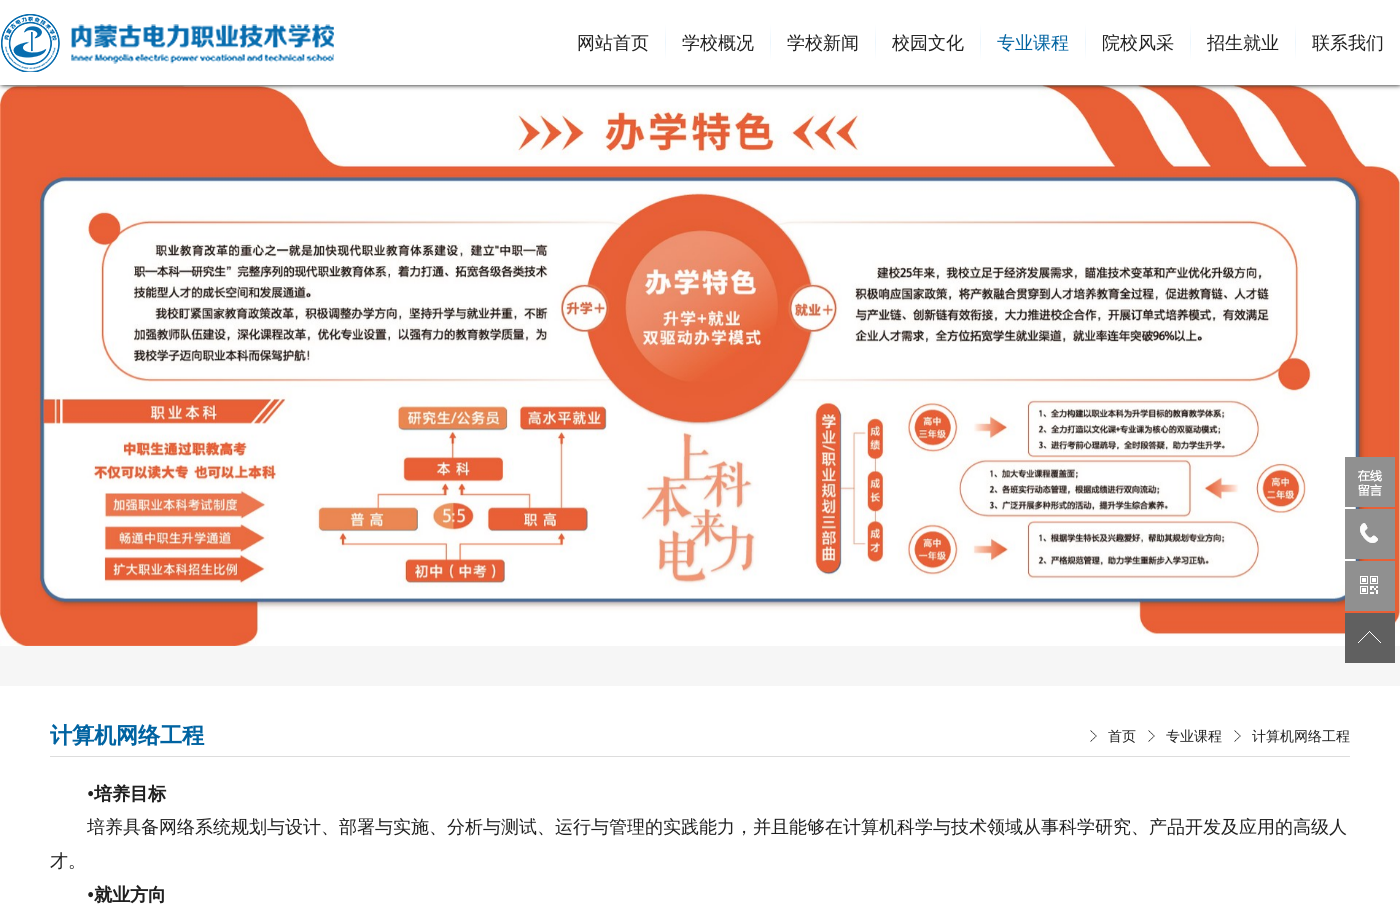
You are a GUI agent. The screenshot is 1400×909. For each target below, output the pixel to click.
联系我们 (1348, 42)
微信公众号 (1370, 586)
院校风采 (1138, 42)
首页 (1122, 736)
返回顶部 (1370, 638)
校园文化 (928, 42)
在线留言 (1370, 482)
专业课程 (1033, 42)
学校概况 (718, 42)
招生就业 (1243, 42)
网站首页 (613, 42)
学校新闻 (823, 42)
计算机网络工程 (1301, 736)
